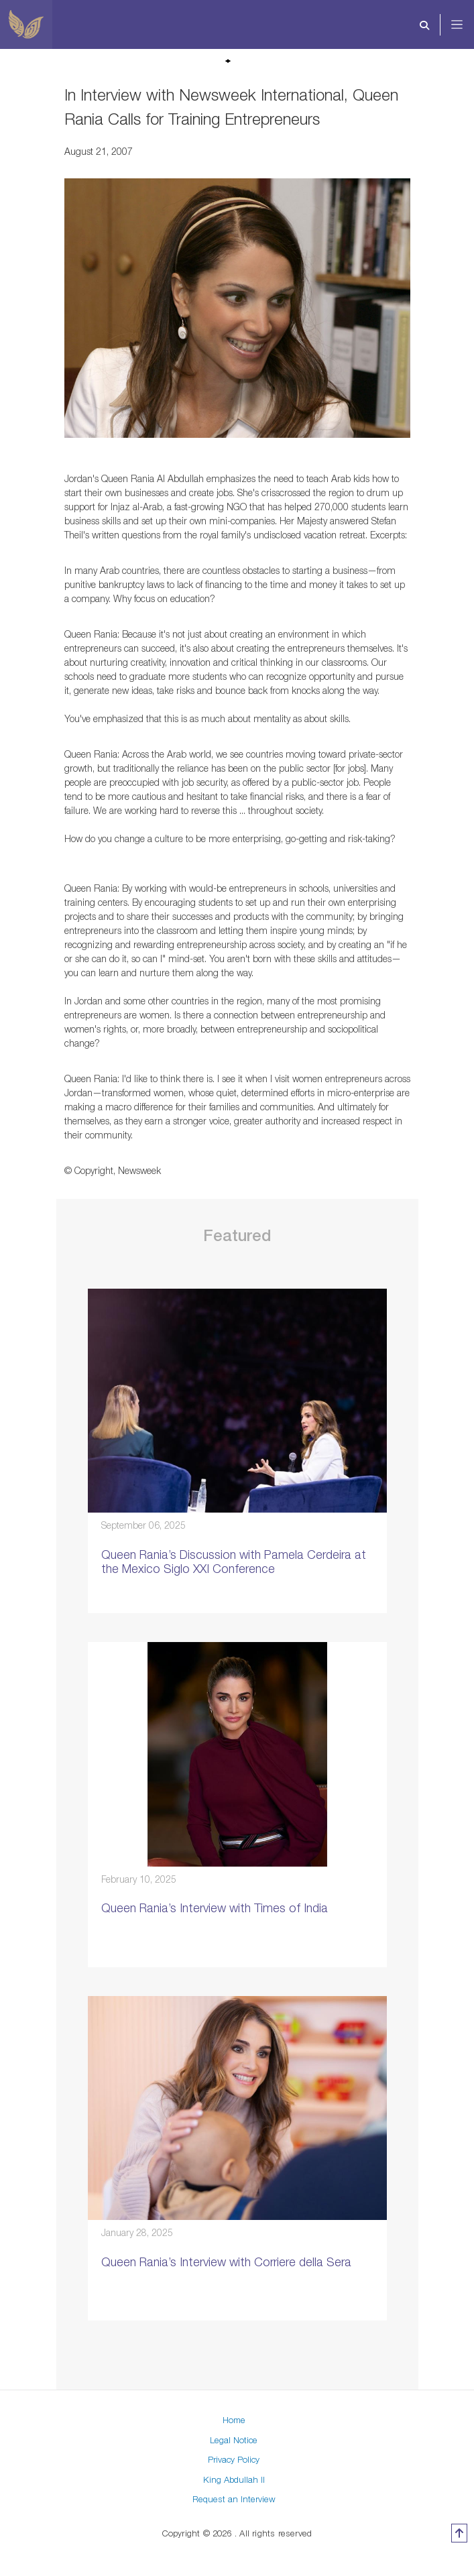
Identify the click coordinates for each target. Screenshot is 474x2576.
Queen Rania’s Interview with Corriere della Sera (226, 2262)
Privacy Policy (233, 2459)
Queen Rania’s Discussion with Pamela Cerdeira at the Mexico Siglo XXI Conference (233, 1561)
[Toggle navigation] (354, 24)
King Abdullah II (234, 2479)
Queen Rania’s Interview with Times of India (214, 1908)
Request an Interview (234, 2499)
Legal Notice (233, 2440)
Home (234, 2419)
